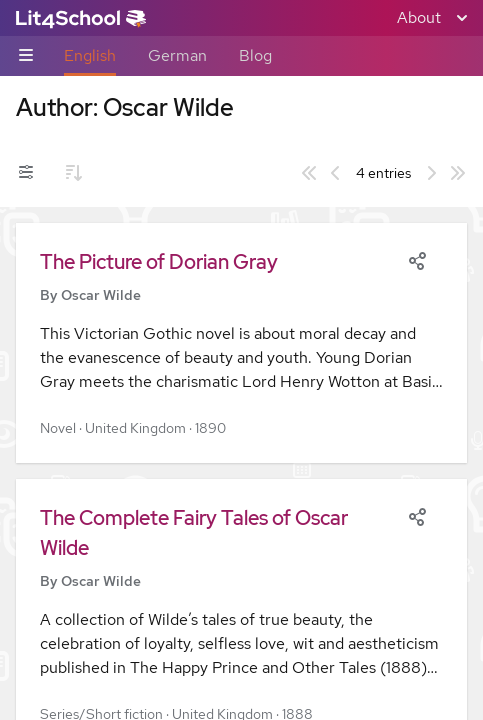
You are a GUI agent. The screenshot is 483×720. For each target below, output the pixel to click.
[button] (241, 343)
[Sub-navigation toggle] (26, 56)
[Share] (417, 259)
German (177, 55)
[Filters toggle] (26, 173)
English (90, 55)
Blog (255, 55)
